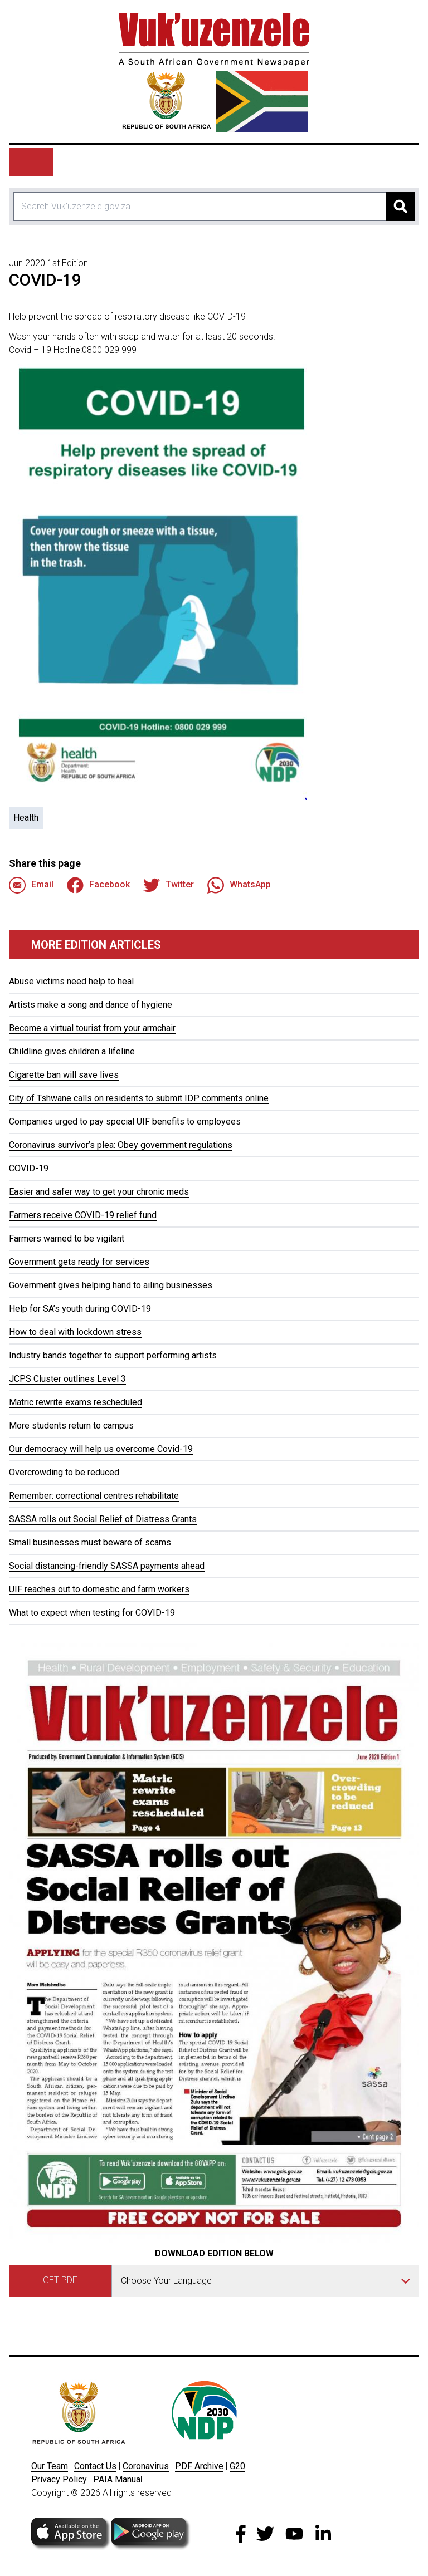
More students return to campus (71, 1425)
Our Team (49, 2466)
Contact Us (95, 2466)
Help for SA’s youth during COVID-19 (80, 1308)
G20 (237, 2466)
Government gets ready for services (79, 1262)
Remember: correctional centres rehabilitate (94, 1495)
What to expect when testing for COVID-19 (92, 1612)
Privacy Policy (59, 2479)
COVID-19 (28, 1168)
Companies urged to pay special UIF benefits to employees (125, 1121)
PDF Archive (199, 2466)
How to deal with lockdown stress (75, 1332)
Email (31, 885)
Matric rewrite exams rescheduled (75, 1402)
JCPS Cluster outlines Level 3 (67, 1378)
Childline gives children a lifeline (72, 1051)
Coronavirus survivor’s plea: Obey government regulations (120, 1145)
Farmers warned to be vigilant (66, 1238)
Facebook (98, 885)
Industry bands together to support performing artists (113, 1355)
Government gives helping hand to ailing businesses (110, 1285)
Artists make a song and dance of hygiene (90, 1004)
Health (25, 817)
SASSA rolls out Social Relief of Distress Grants (103, 1519)
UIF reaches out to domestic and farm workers (99, 1589)
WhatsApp (239, 885)
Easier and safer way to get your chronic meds (99, 1191)
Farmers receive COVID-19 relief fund (83, 1215)
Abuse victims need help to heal (71, 981)
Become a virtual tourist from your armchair (92, 1028)
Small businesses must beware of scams (90, 1542)
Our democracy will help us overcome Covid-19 (101, 1449)
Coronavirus (146, 2466)
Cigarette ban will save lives (64, 1074)
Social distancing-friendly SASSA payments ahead (107, 1566)
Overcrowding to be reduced (64, 1472)
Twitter (168, 885)
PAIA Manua (116, 2479)
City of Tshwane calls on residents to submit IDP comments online (139, 1098)
